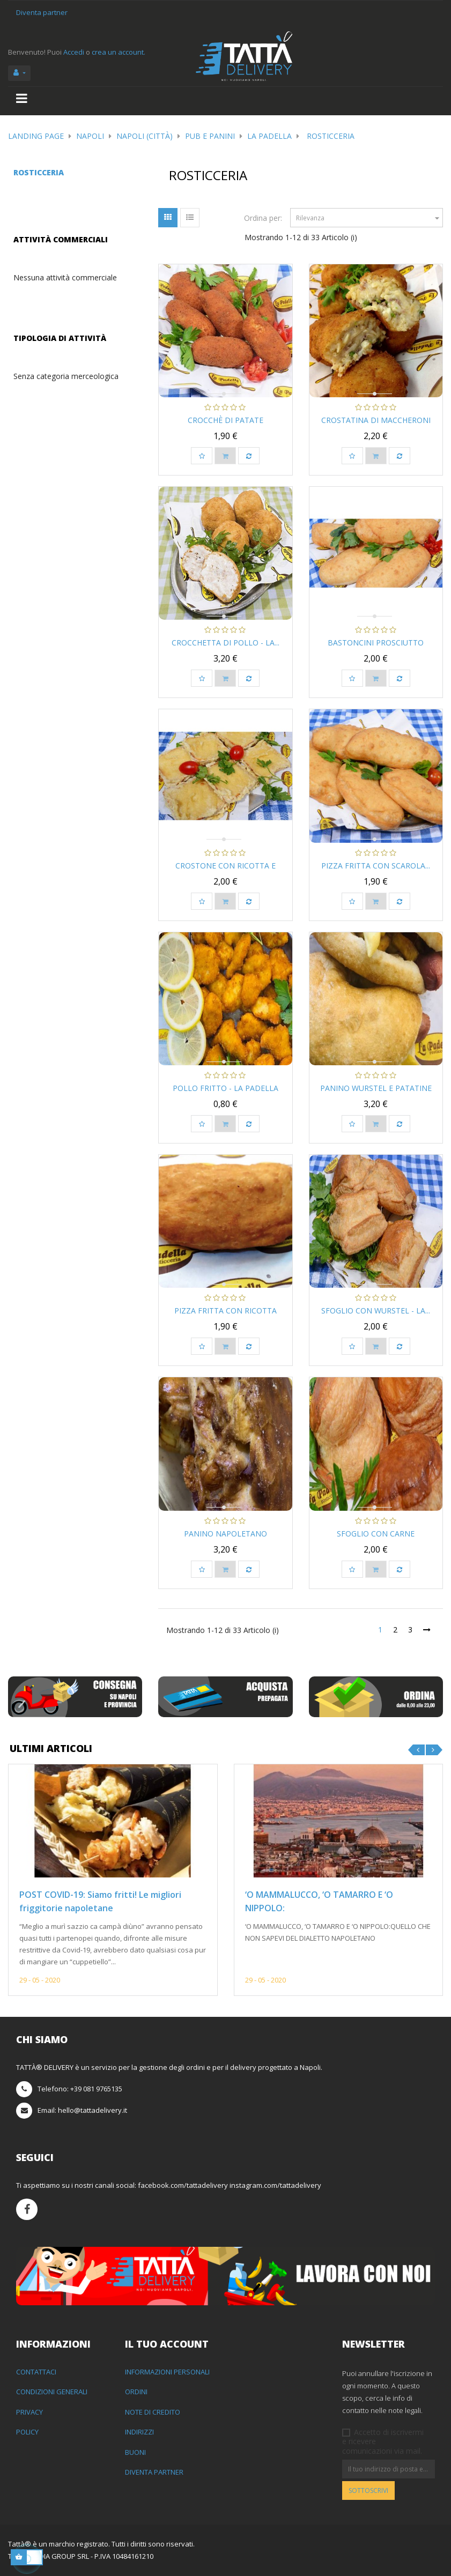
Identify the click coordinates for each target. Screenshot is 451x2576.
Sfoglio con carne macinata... (376, 1538)
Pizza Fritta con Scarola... (375, 865)
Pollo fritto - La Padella (225, 1088)
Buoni (135, 2452)
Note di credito (152, 2412)
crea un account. (118, 52)
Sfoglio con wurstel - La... (375, 1310)
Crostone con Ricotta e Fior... (225, 870)
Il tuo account (167, 2343)
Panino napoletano (225, 1533)
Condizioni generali (51, 2391)
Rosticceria (38, 172)
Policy (27, 2432)
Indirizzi (139, 2432)
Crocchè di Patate (225, 420)
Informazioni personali (167, 2372)
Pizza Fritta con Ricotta (225, 1310)
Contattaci (36, 2372)
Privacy (29, 2412)
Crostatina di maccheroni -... (376, 425)
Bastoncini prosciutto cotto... (376, 647)
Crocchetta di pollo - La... (225, 642)
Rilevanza (369, 218)
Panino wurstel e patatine (376, 1088)
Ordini (136, 2391)
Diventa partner (42, 12)
